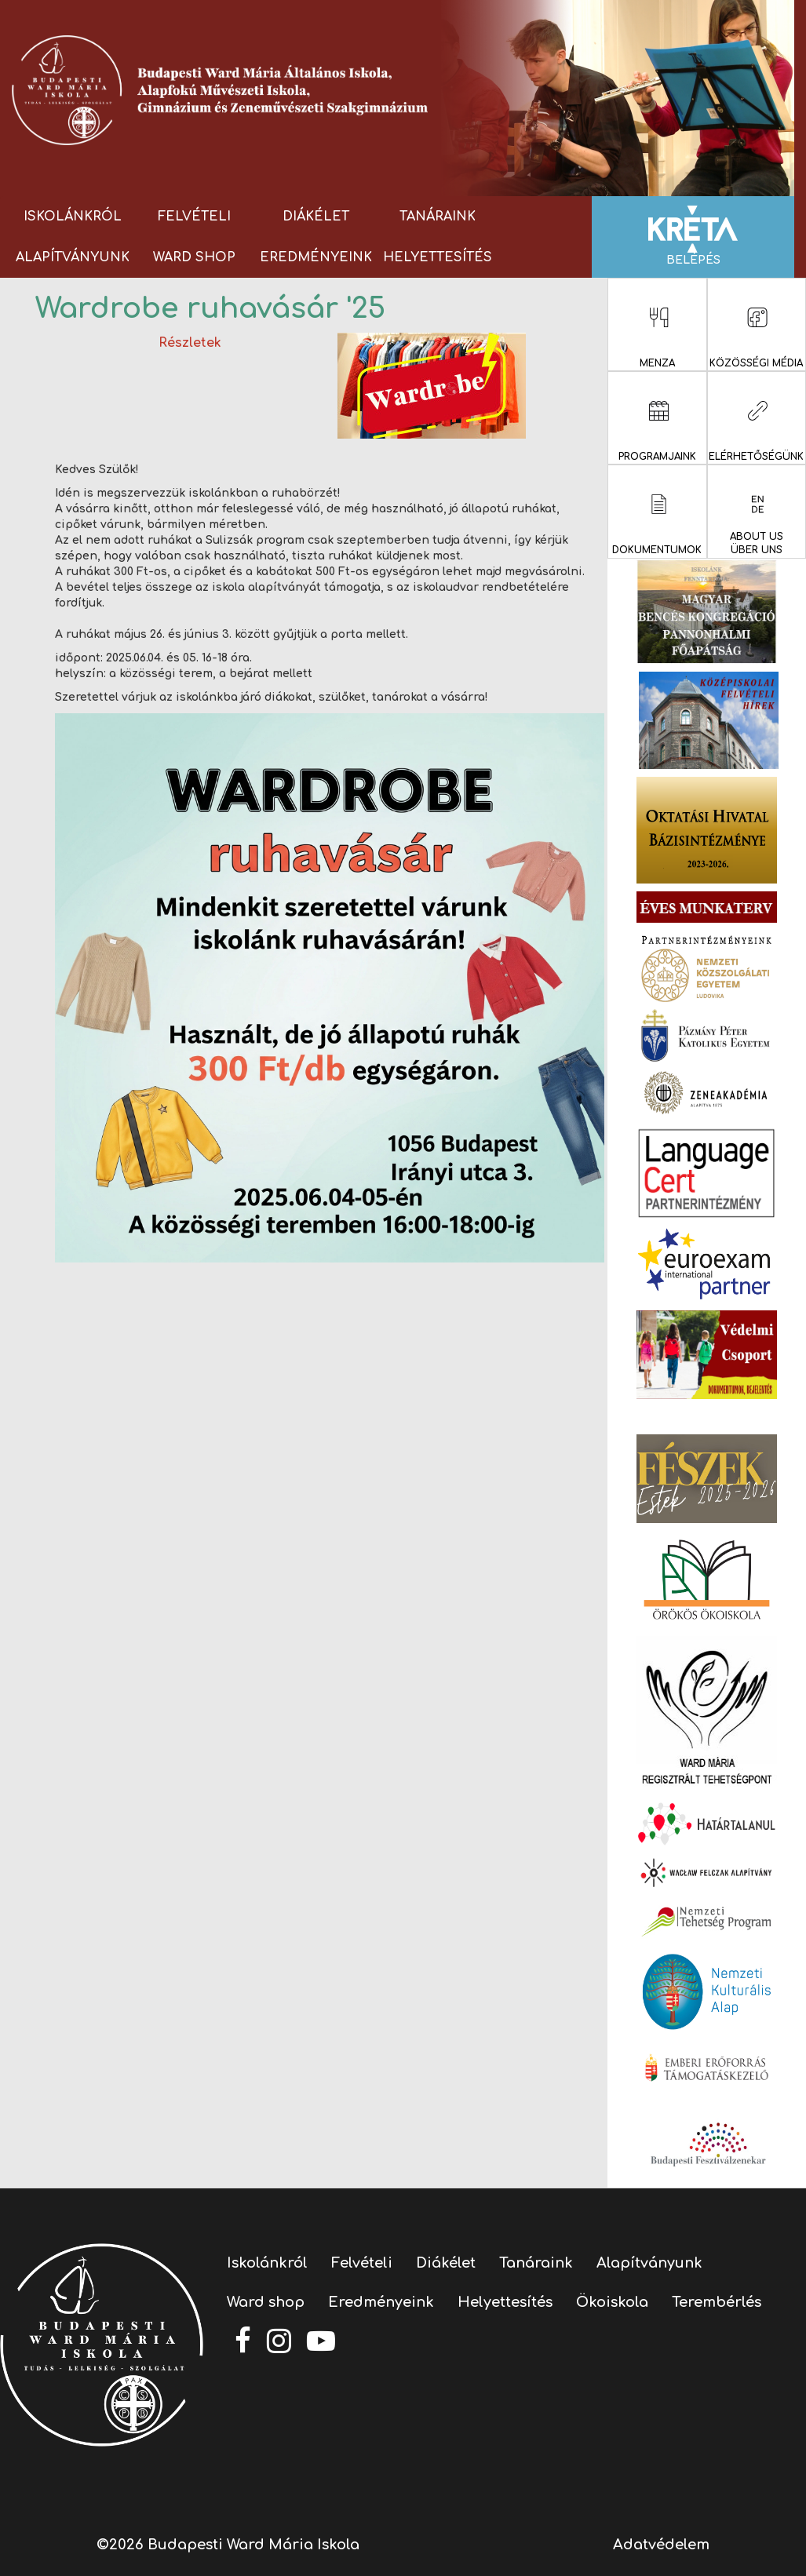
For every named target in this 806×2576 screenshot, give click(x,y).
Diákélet (316, 217)
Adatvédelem (661, 2544)
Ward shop (194, 257)
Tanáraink (437, 217)
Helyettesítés (437, 257)
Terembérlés (716, 2302)
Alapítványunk (72, 257)
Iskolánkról (73, 217)
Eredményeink (316, 257)
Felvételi (194, 217)
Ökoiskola (612, 2302)
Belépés (693, 236)
